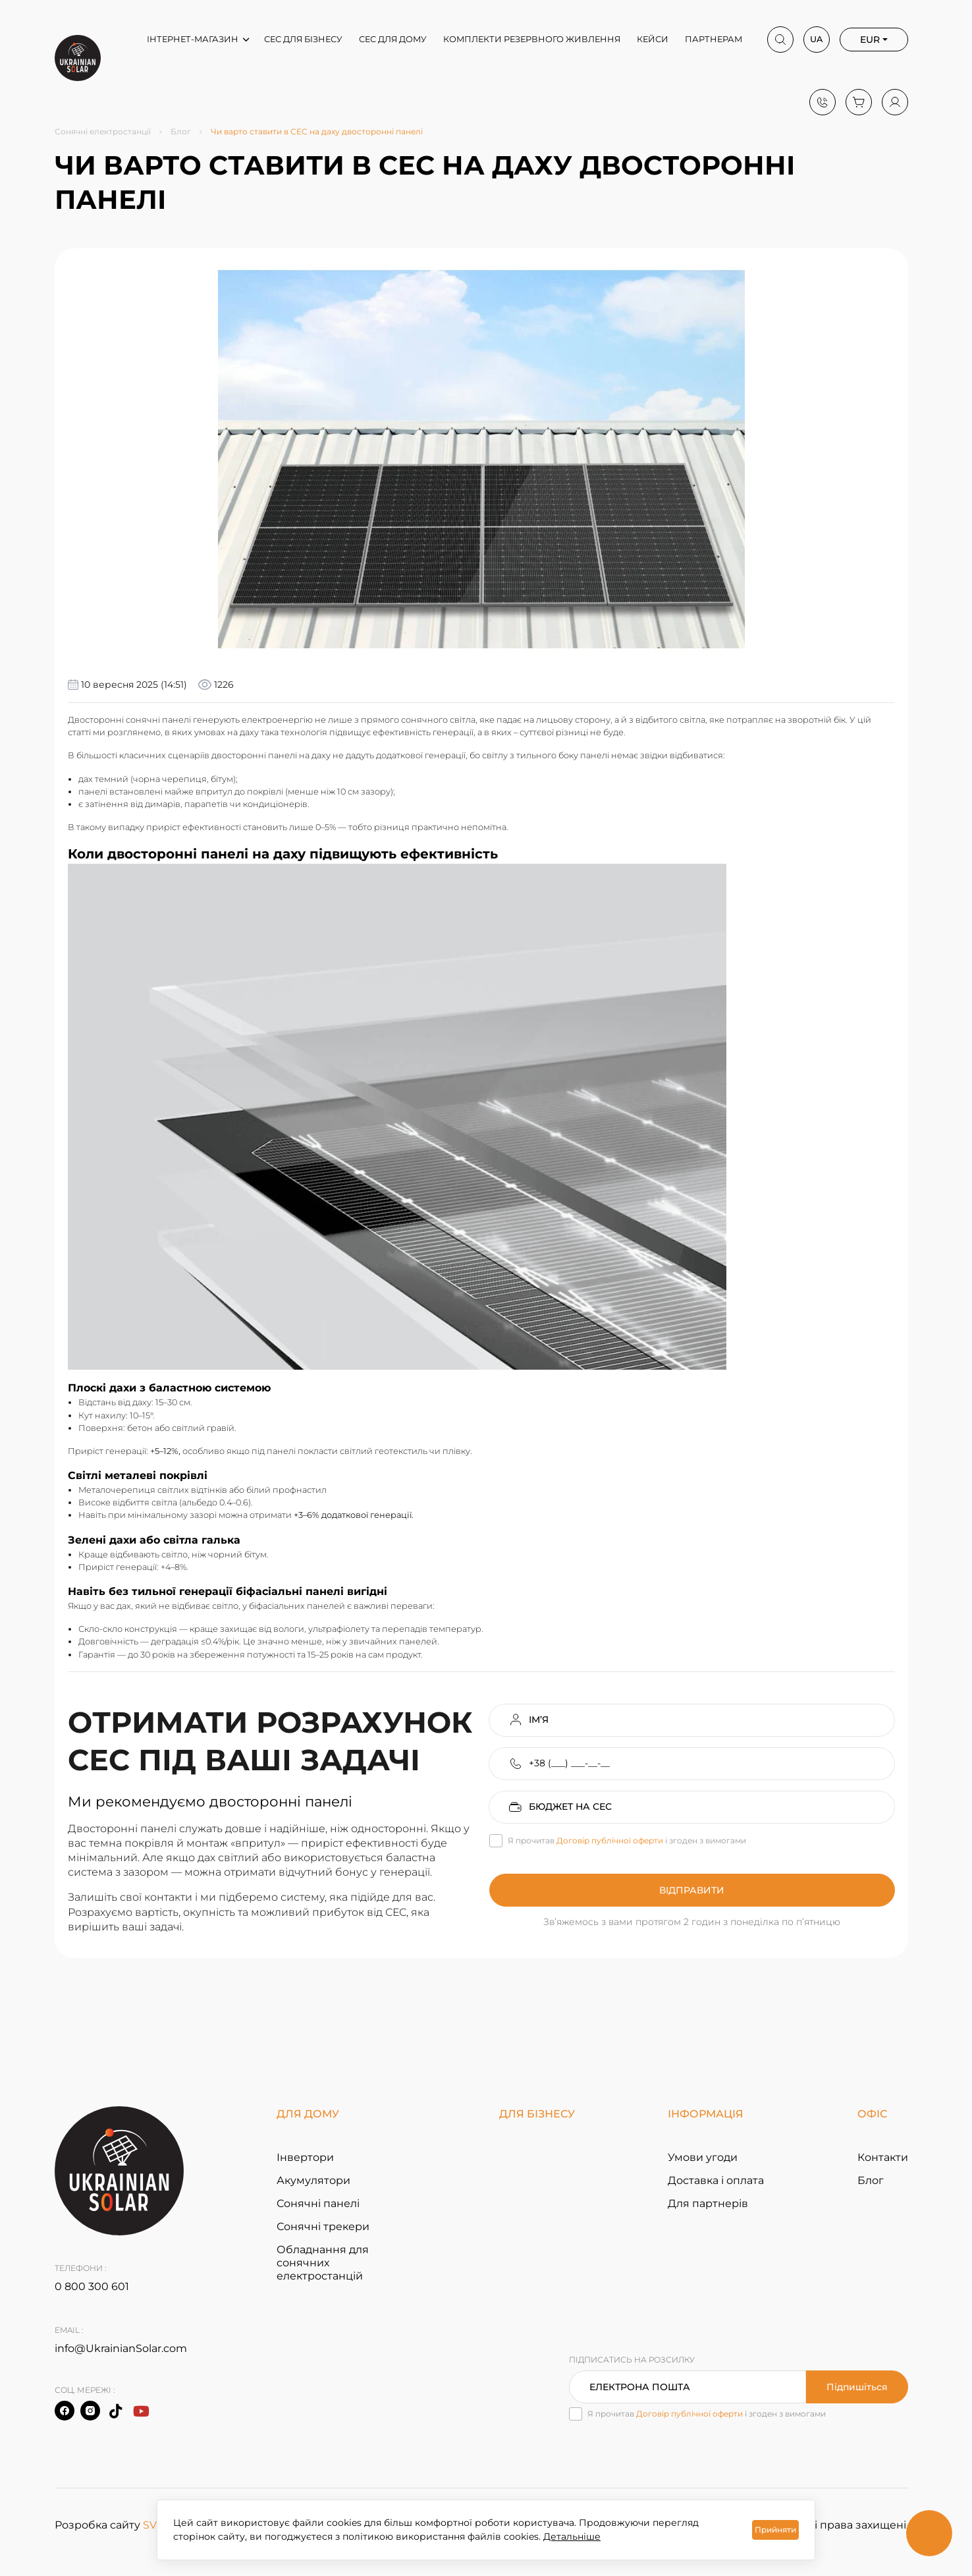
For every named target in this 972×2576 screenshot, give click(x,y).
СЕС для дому (393, 39)
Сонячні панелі (318, 2203)
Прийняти (775, 2529)
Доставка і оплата (716, 2180)
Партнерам (713, 39)
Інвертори (305, 2157)
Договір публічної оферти (609, 1840)
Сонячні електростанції (103, 132)
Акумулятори (313, 2180)
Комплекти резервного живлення (531, 39)
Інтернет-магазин (192, 39)
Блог (181, 132)
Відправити (691, 1890)
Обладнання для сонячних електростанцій (323, 2262)
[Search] (780, 39)
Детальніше (572, 2536)
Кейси (652, 39)
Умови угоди (703, 2157)
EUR (870, 39)
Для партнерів (708, 2203)
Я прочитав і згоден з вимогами (627, 1841)
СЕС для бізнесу (303, 39)
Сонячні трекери (323, 2226)
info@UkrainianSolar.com (121, 2348)
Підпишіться (857, 2387)
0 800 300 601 (92, 2286)
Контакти (882, 2157)
